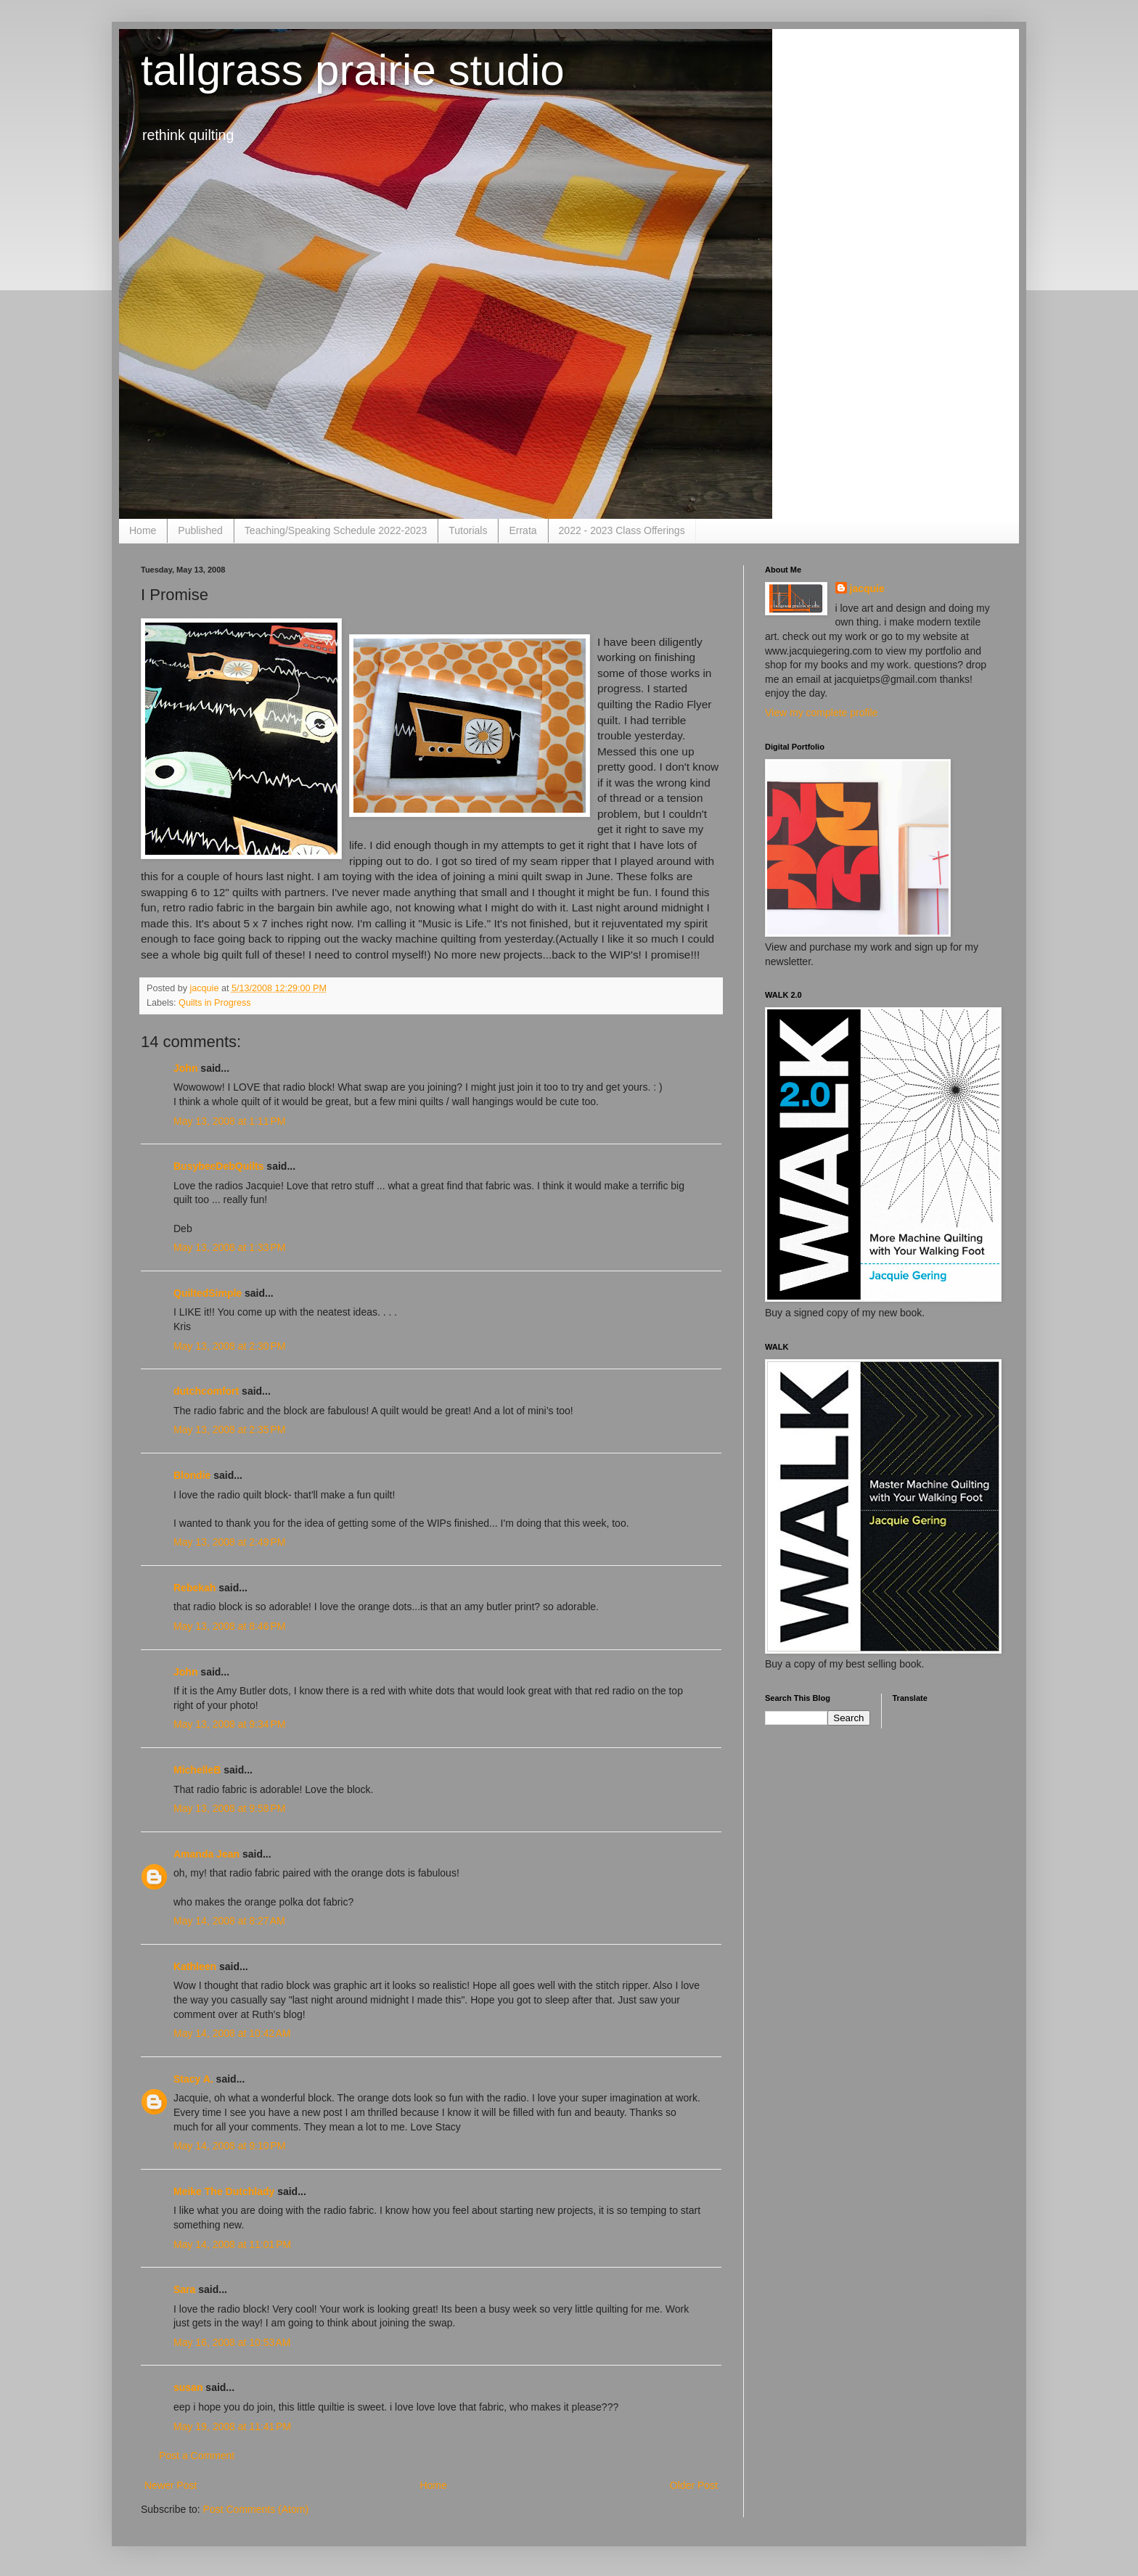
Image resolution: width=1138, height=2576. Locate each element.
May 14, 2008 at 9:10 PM (229, 2146)
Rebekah (194, 1587)
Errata (522, 530)
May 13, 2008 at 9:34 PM (229, 1724)
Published (200, 530)
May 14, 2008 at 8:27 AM (229, 1921)
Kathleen (194, 1966)
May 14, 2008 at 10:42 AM (232, 2033)
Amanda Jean (206, 1854)
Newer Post (170, 2485)
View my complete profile (821, 712)
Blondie (191, 1475)
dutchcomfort (206, 1391)
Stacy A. (193, 2079)
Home (142, 530)
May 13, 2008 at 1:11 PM (229, 1121)
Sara (184, 2289)
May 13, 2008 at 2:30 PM (229, 1346)
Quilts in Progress (214, 1003)
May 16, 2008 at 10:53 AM (232, 2342)
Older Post (694, 2485)
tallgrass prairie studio (353, 70)
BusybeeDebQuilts (218, 1166)
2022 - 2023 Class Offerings (622, 530)
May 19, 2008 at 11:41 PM (232, 2426)
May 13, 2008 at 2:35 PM (229, 1429)
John (185, 1068)
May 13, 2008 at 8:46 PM (229, 1626)
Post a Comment (196, 2455)
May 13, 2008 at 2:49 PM (229, 1542)
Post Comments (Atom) (255, 2509)
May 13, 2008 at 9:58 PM (229, 1808)
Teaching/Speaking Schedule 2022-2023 (336, 530)
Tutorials (468, 530)
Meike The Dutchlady (223, 2191)
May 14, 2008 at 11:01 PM (232, 2244)
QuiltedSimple (207, 1293)
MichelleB (197, 1770)
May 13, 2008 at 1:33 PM (229, 1247)
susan (187, 2387)
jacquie (867, 588)
